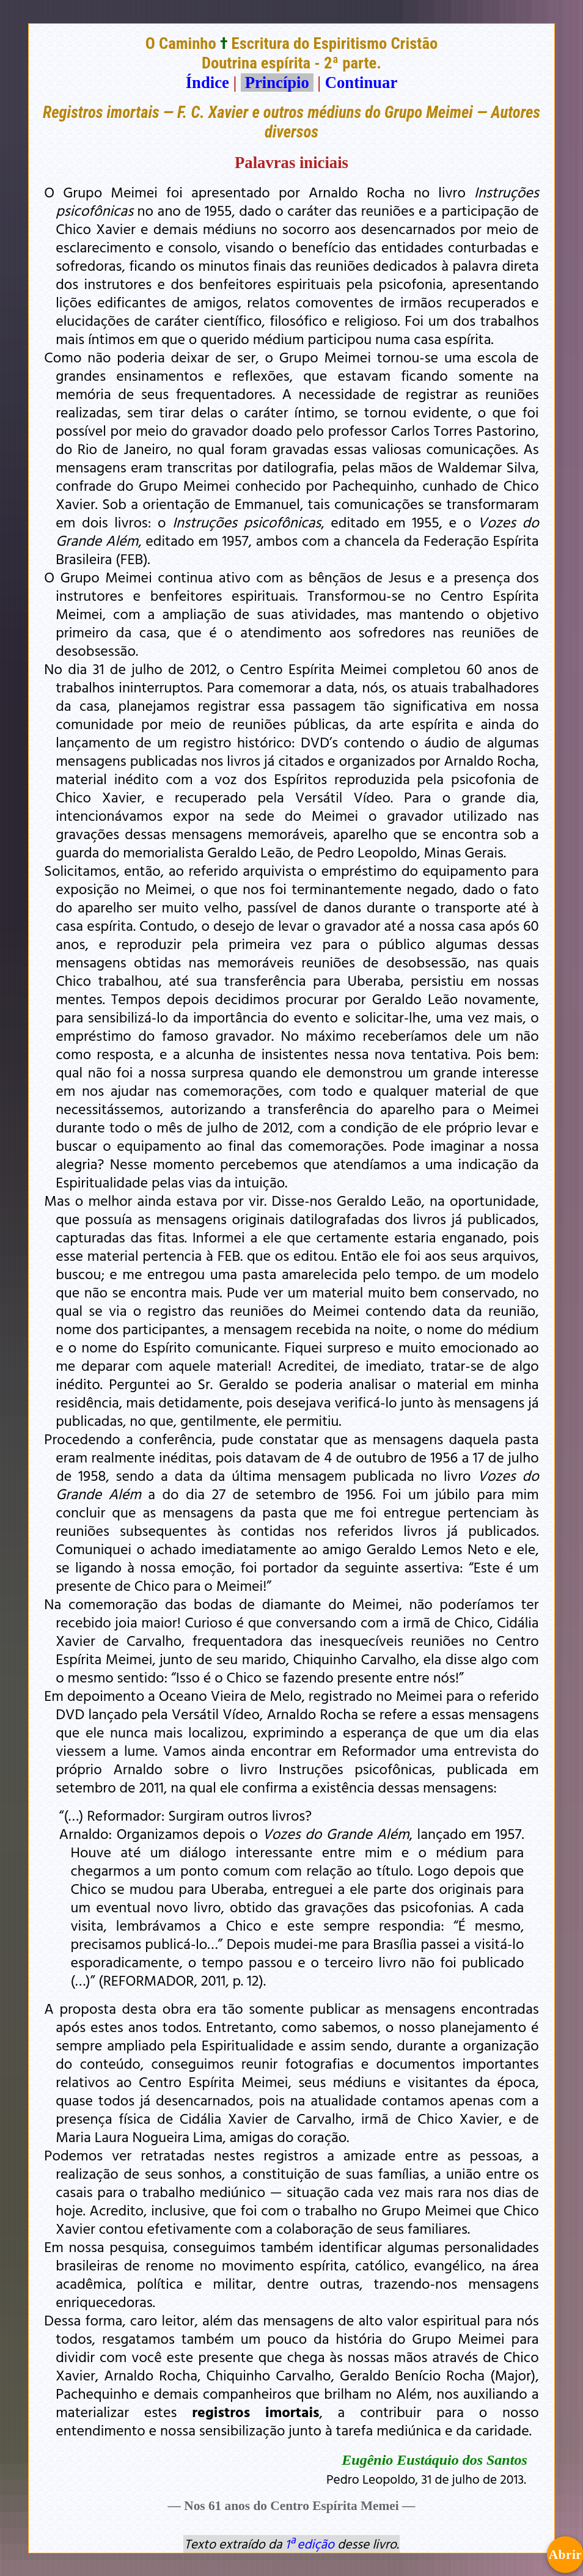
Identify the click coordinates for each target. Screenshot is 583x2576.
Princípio (277, 82)
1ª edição (309, 2543)
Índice (207, 82)
